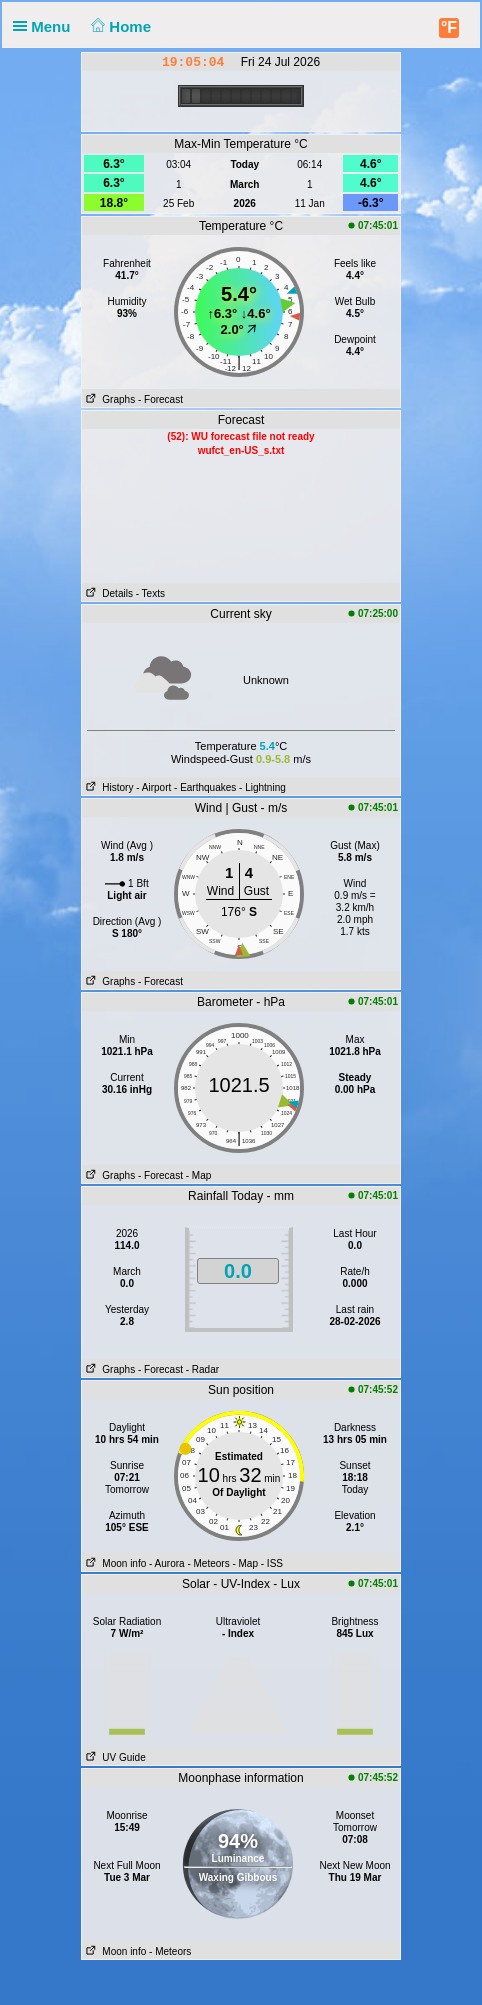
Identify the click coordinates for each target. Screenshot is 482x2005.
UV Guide (114, 1757)
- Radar (202, 1369)
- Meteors (208, 1563)
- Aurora (167, 1563)
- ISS (272, 1563)
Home (119, 26)
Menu (46, 26)
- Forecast (160, 399)
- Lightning (262, 787)
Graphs (108, 399)
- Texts (150, 593)
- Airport (153, 787)
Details (107, 593)
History (107, 787)
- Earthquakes (205, 787)
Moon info (114, 1563)
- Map (199, 1175)
